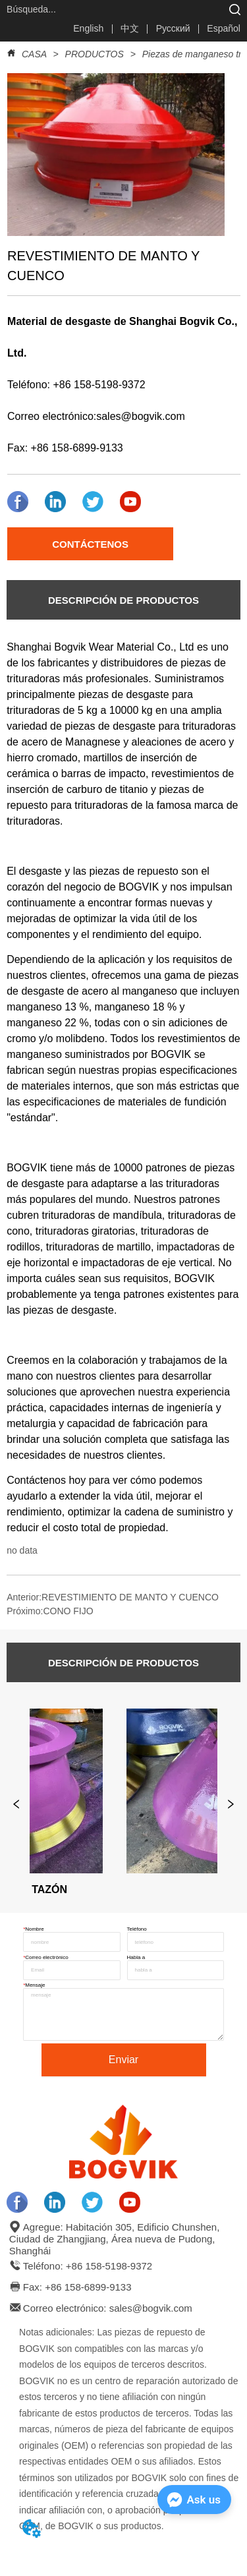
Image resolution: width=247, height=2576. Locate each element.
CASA (34, 54)
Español (223, 28)
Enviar (123, 2059)
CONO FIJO (68, 1611)
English (88, 28)
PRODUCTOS (94, 54)
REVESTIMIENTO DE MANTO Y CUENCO (130, 1597)
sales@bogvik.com (140, 416)
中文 (130, 28)
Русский (173, 28)
